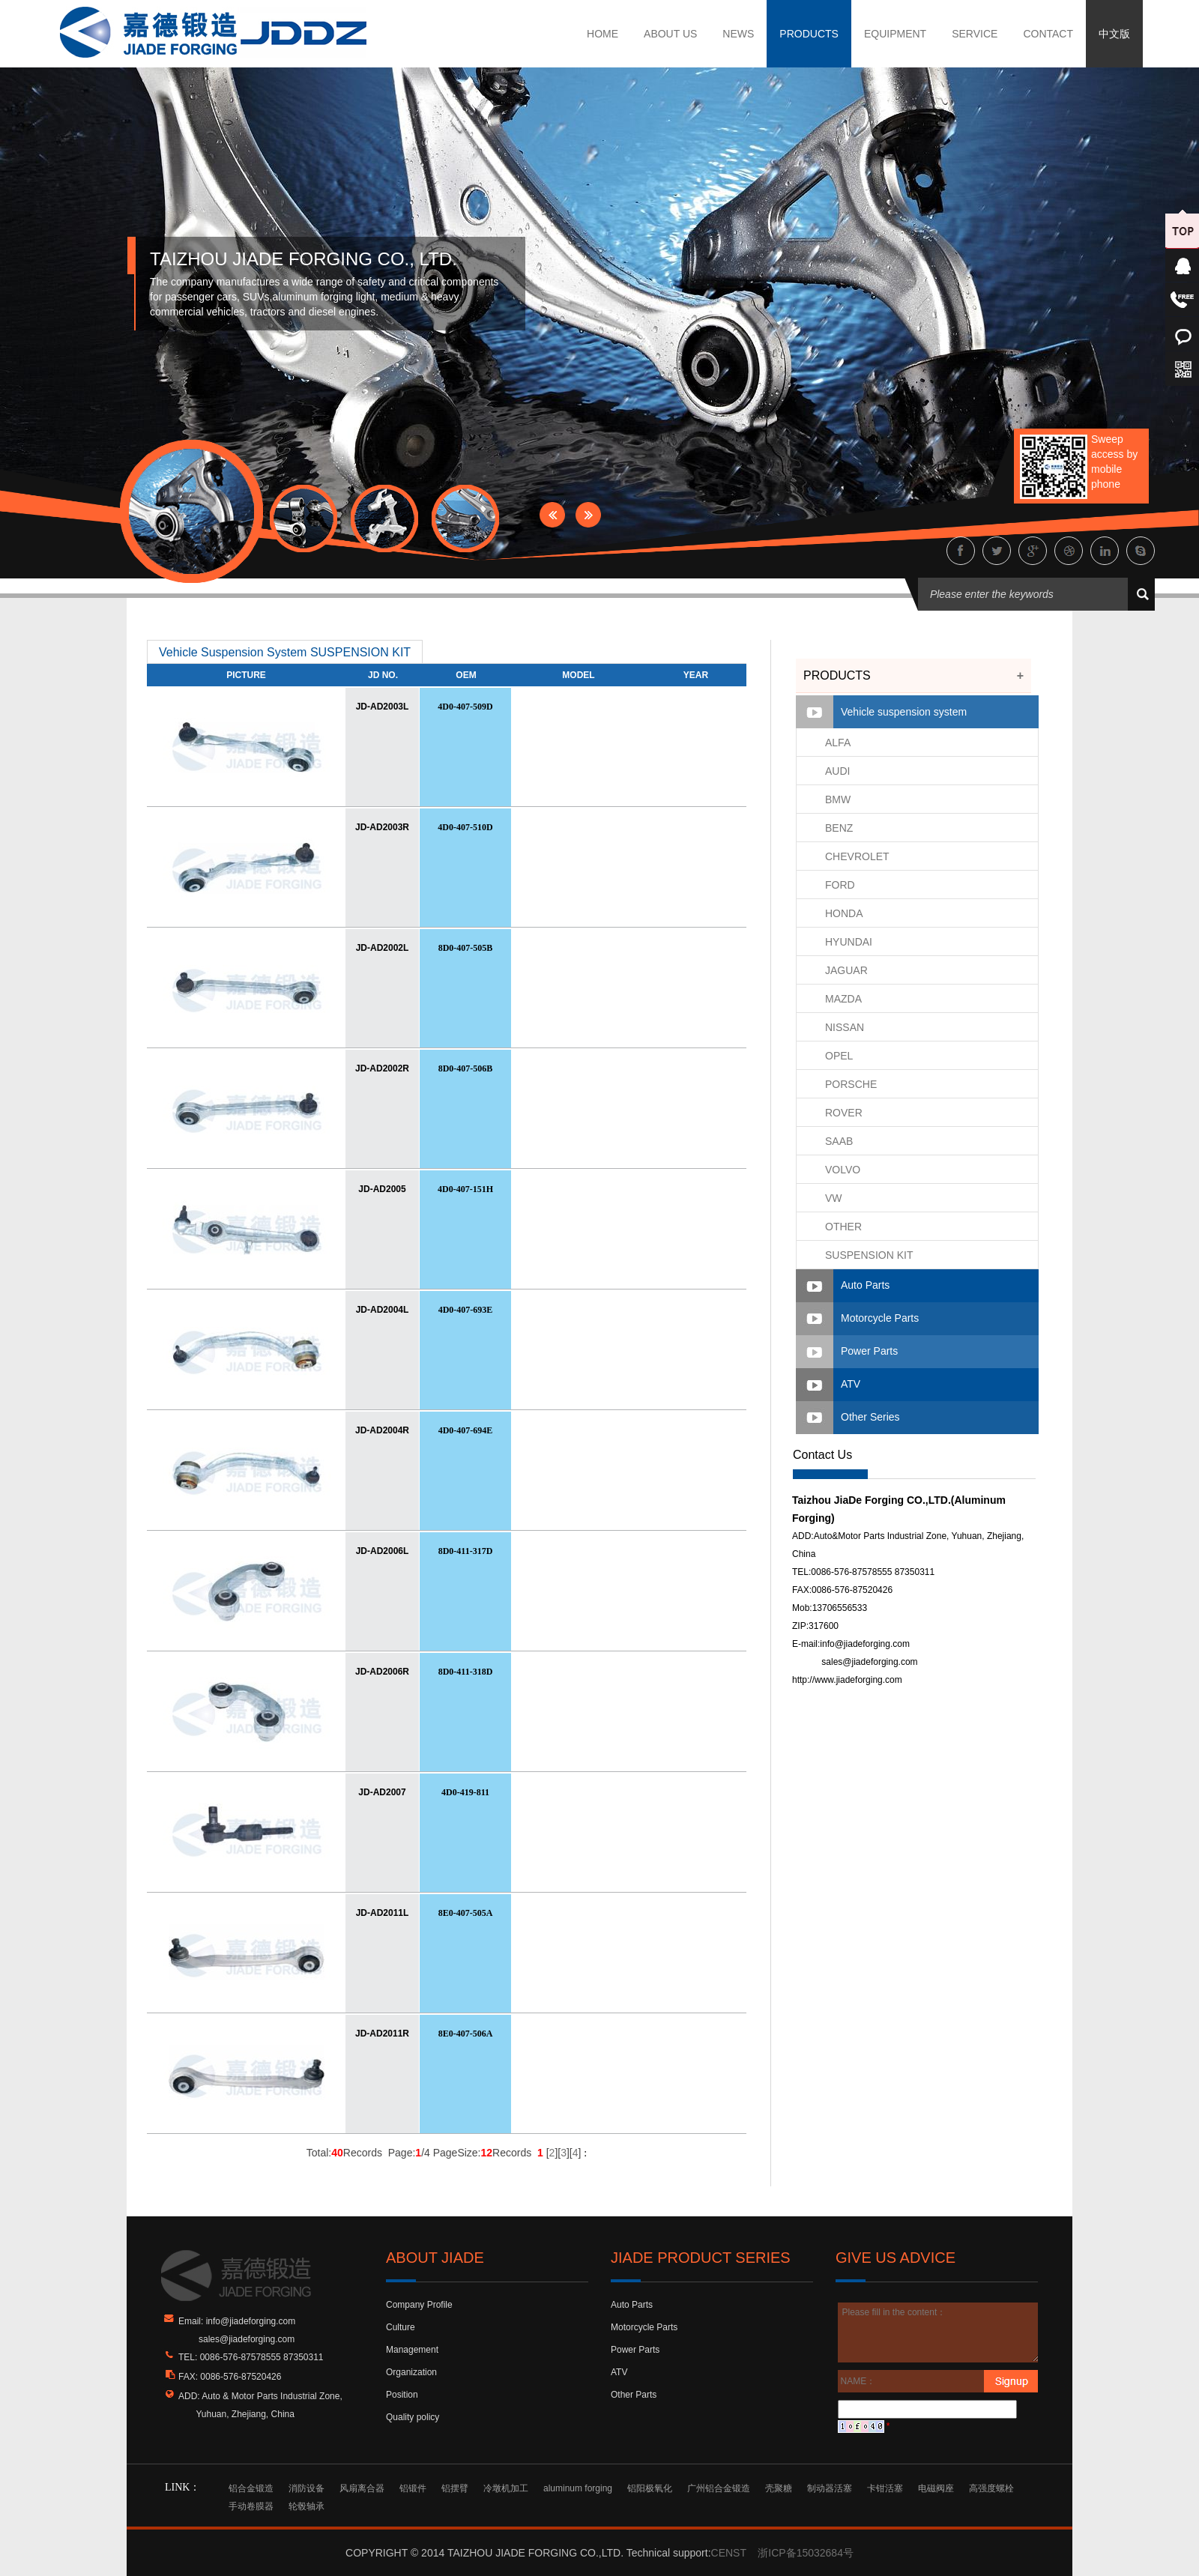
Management (412, 2349)
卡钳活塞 (885, 2488)
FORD (840, 885)
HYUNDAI (848, 942)
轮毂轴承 (306, 2506)
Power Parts (869, 1351)
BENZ (839, 828)
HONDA (844, 913)
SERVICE (974, 34)
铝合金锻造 (251, 2488)
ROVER (844, 1113)
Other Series (870, 1417)
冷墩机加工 (505, 2488)
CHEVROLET (857, 856)
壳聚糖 (778, 2488)
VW (833, 1198)
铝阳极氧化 (649, 2488)
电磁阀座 (936, 2488)
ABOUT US (670, 34)
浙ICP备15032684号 (806, 2553)
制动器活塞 (829, 2488)
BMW (838, 799)
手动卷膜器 (251, 2506)
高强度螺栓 (991, 2488)
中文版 (1114, 34)
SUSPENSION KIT (869, 1255)
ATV (850, 1384)
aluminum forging (577, 2488)
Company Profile (419, 2305)
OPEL (839, 1056)
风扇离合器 (361, 2488)
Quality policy (412, 2417)
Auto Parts (865, 1285)
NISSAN (844, 1027)
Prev (552, 514)
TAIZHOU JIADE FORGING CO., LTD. (303, 259)
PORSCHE (851, 1084)
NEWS (738, 34)
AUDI (837, 771)
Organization (411, 2372)
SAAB (839, 1141)
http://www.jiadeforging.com (847, 1680)
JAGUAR (846, 970)
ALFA (838, 743)
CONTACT (1048, 34)
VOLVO (842, 1170)
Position (402, 2394)
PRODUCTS (809, 34)
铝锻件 (412, 2488)
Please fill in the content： (938, 2332)
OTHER (843, 1227)
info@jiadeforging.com (865, 1644)
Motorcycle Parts (880, 1318)
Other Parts (633, 2394)
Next (588, 514)
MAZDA (843, 999)
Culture (400, 2327)
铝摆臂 (454, 2488)
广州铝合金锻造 (718, 2488)
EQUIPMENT (895, 34)
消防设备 (306, 2488)
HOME (602, 34)
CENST (728, 2553)
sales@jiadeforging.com (869, 1662)
